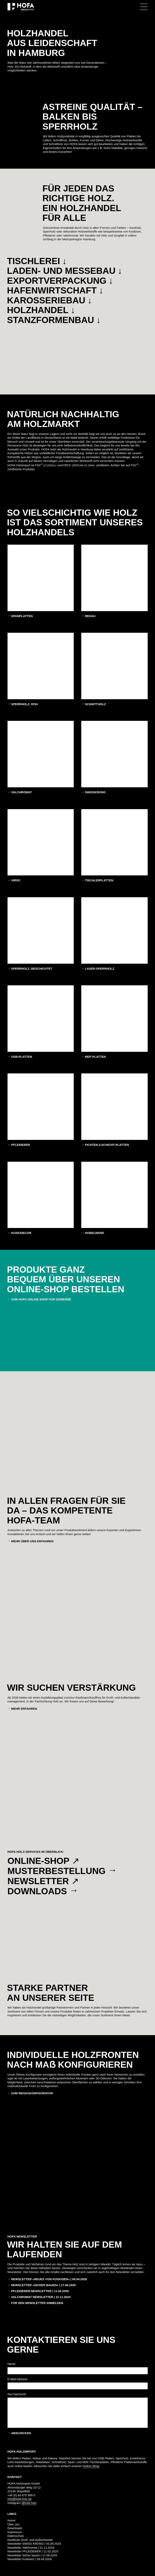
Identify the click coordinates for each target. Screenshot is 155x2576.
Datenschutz (16, 2536)
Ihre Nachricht (78, 2410)
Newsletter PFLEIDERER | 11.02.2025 (33, 2551)
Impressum (15, 2532)
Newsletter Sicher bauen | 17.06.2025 (32, 2555)
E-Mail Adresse (78, 2383)
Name (78, 2368)
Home (11, 2520)
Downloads (15, 2528)
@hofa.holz (28, 2503)
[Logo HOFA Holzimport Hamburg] (21, 7)
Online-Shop (91, 2466)
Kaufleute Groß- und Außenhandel (30, 2539)
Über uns (14, 2524)
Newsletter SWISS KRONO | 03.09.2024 (34, 2543)
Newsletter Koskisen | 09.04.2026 (30, 2559)
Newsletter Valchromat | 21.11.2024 (31, 2547)
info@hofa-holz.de (20, 2499)
